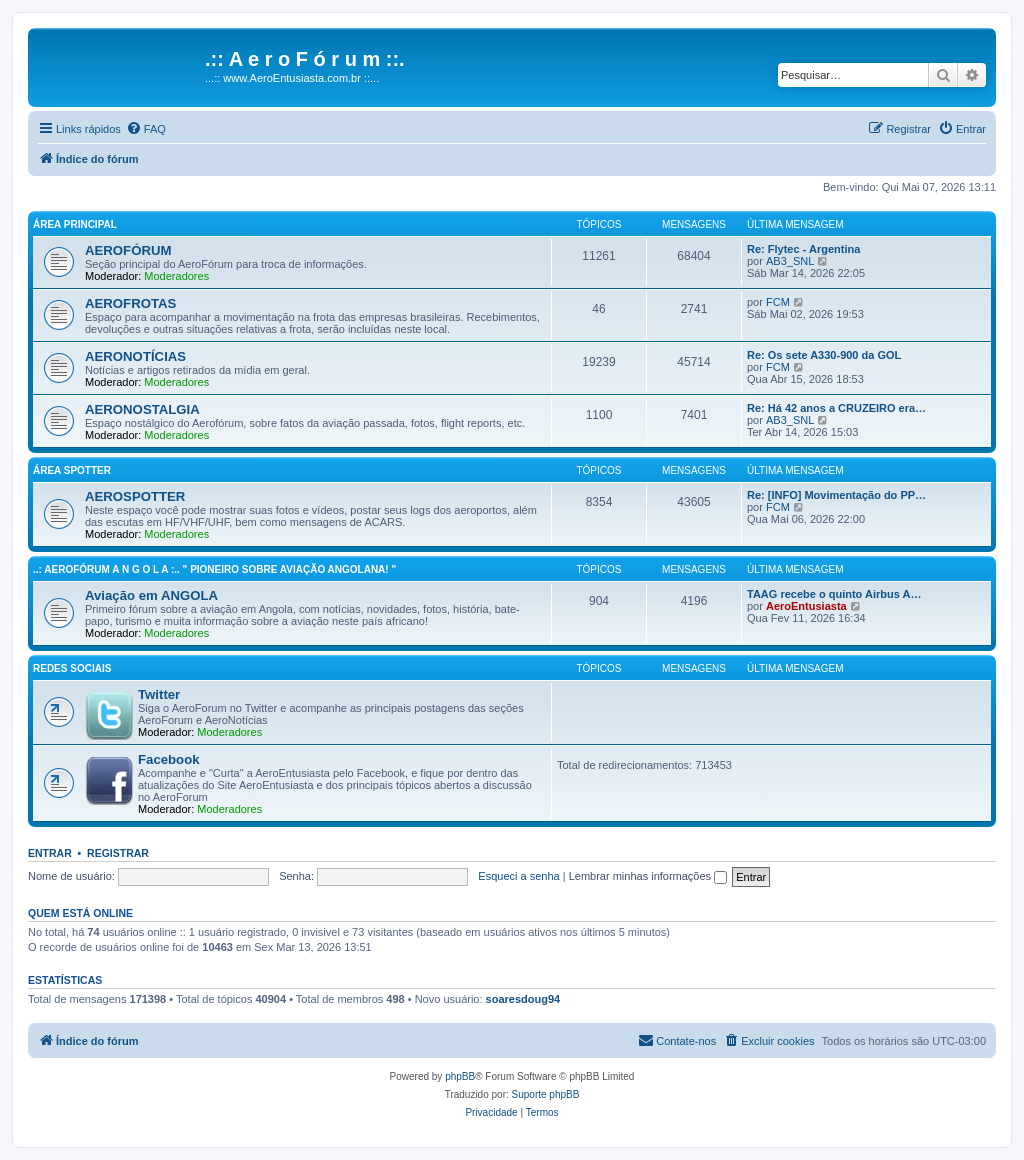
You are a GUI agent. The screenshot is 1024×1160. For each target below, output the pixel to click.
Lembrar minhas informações (648, 876)
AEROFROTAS (130, 303)
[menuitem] (146, 129)
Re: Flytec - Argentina (803, 249)
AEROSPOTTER (135, 496)
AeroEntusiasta (806, 606)
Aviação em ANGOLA (151, 595)
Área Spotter (72, 470)
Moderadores (176, 276)
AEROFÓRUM (128, 250)
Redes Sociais (72, 668)
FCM (778, 302)
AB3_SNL (790, 261)
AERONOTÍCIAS (135, 356)
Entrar (50, 853)
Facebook (169, 759)
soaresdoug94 (523, 999)
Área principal (75, 224)
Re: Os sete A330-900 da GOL (824, 355)
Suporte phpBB (546, 1094)
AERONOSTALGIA (142, 409)
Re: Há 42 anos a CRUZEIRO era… (836, 408)
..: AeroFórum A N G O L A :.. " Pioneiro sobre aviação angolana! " (214, 569)
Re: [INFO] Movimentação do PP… (836, 495)
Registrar (118, 853)
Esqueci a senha (518, 876)
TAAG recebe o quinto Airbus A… (834, 594)
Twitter (159, 694)
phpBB (460, 1076)
